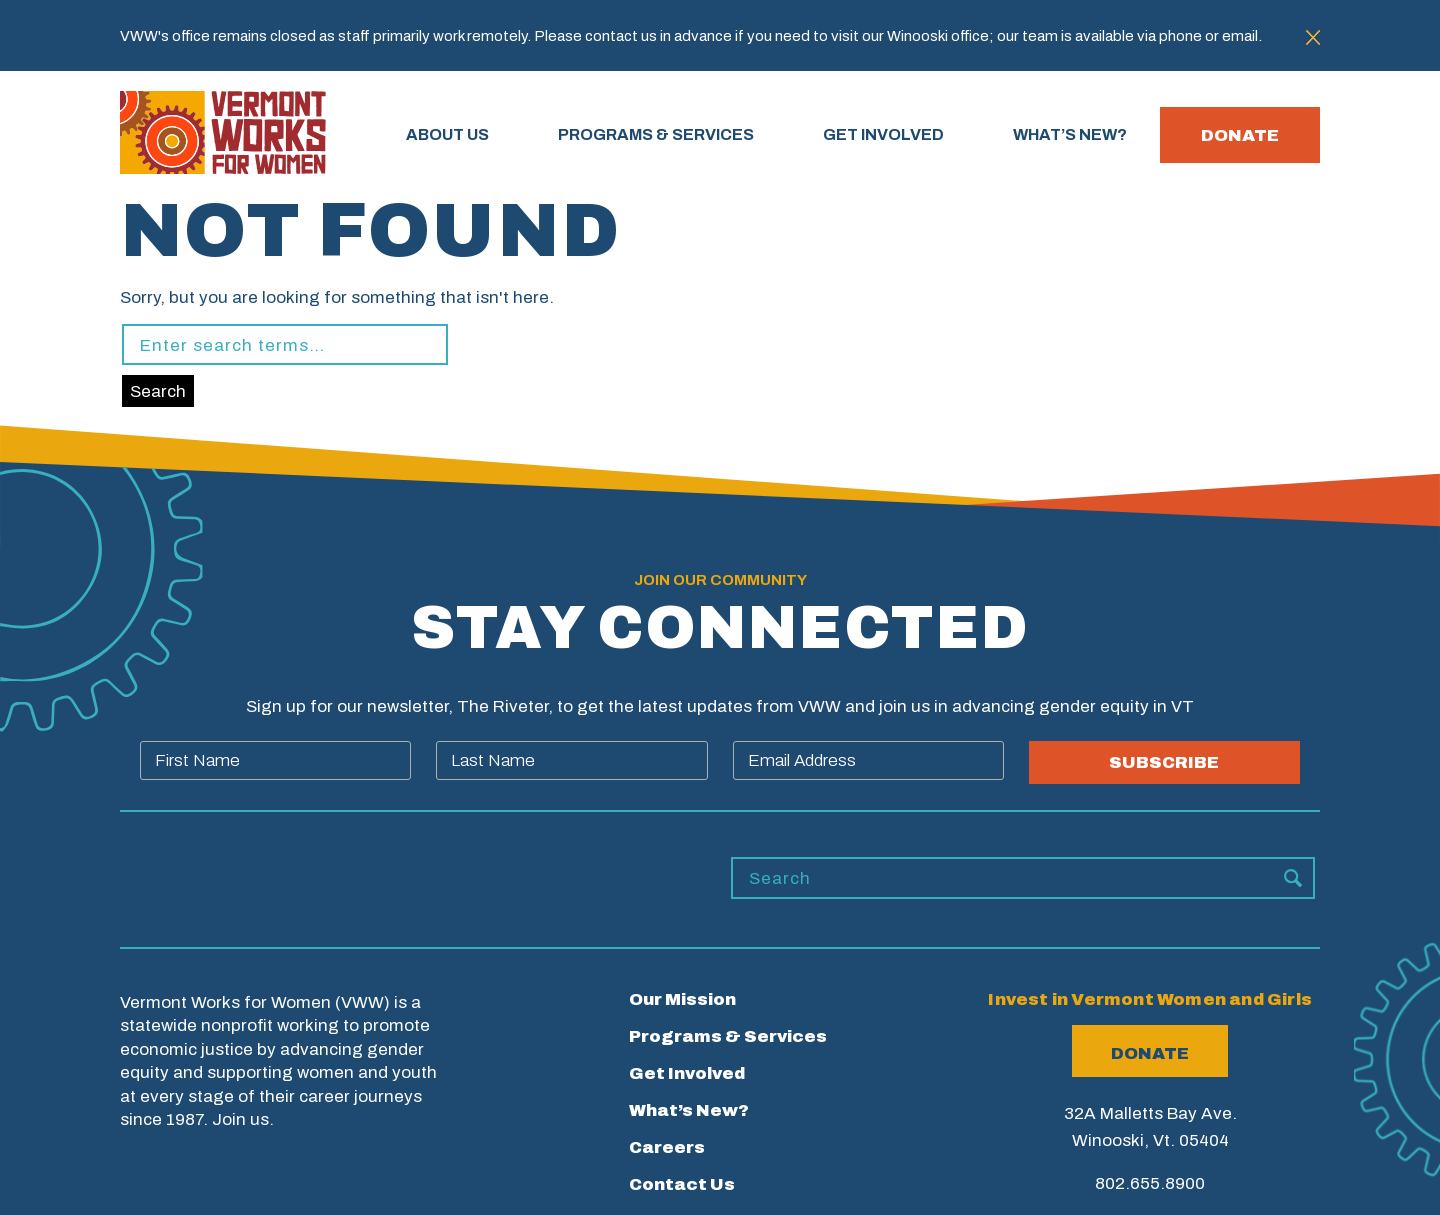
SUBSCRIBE (1164, 762)
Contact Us (682, 1184)
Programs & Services (728, 1036)
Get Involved (687, 1073)
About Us (447, 134)
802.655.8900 (1150, 1183)
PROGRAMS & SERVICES (656, 134)
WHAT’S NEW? (1070, 134)
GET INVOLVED (883, 134)
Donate (1240, 135)
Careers (667, 1147)
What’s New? (689, 1110)
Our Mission (682, 999)
